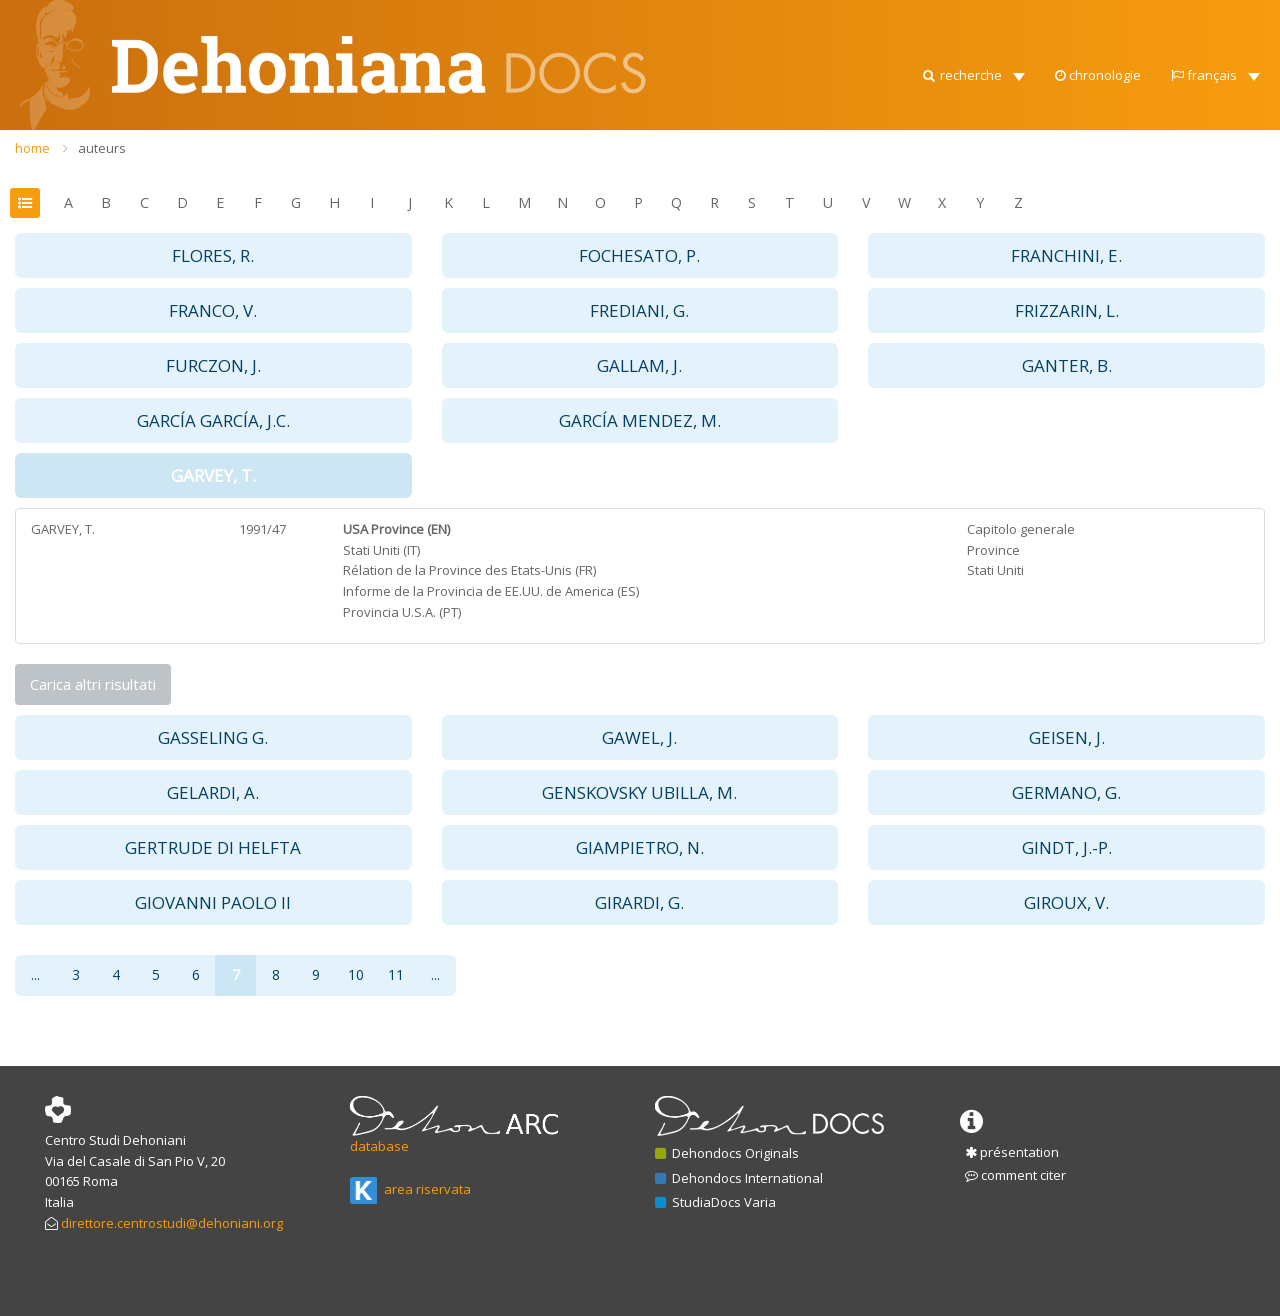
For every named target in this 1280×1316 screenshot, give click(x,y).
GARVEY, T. (63, 529)
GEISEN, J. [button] (1067, 737)
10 (356, 974)
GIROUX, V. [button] (1066, 902)
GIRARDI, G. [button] (639, 902)
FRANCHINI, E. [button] (1066, 255)
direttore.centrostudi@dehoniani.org (172, 1223)
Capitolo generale (1021, 529)
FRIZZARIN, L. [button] (1067, 310)
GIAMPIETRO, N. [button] (640, 847)
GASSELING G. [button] (213, 737)
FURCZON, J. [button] (213, 365)
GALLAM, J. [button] (639, 365)
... (35, 974)
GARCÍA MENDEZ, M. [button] (640, 420)
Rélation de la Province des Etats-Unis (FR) (469, 570)
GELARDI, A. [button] (213, 792)
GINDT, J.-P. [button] (1067, 847)
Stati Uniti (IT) (381, 550)
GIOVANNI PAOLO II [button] (213, 902)
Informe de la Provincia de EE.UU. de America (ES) (491, 591)
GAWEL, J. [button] (639, 737)
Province (993, 550)
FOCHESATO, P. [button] (639, 255)
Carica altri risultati (93, 684)
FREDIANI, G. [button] (639, 310)
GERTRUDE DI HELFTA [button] (213, 847)
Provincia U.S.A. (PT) (402, 612)
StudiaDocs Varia (715, 1202)
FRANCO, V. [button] (213, 310)
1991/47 (262, 529)
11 (396, 974)
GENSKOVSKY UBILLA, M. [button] (639, 792)
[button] (972, 20)
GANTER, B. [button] (1067, 365)
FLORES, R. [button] (213, 255)
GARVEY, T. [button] (213, 475)
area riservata (410, 1189)
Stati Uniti (995, 570)
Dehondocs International (739, 1178)
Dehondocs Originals (727, 1153)
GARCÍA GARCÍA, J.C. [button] (213, 420)
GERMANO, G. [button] (1066, 792)
